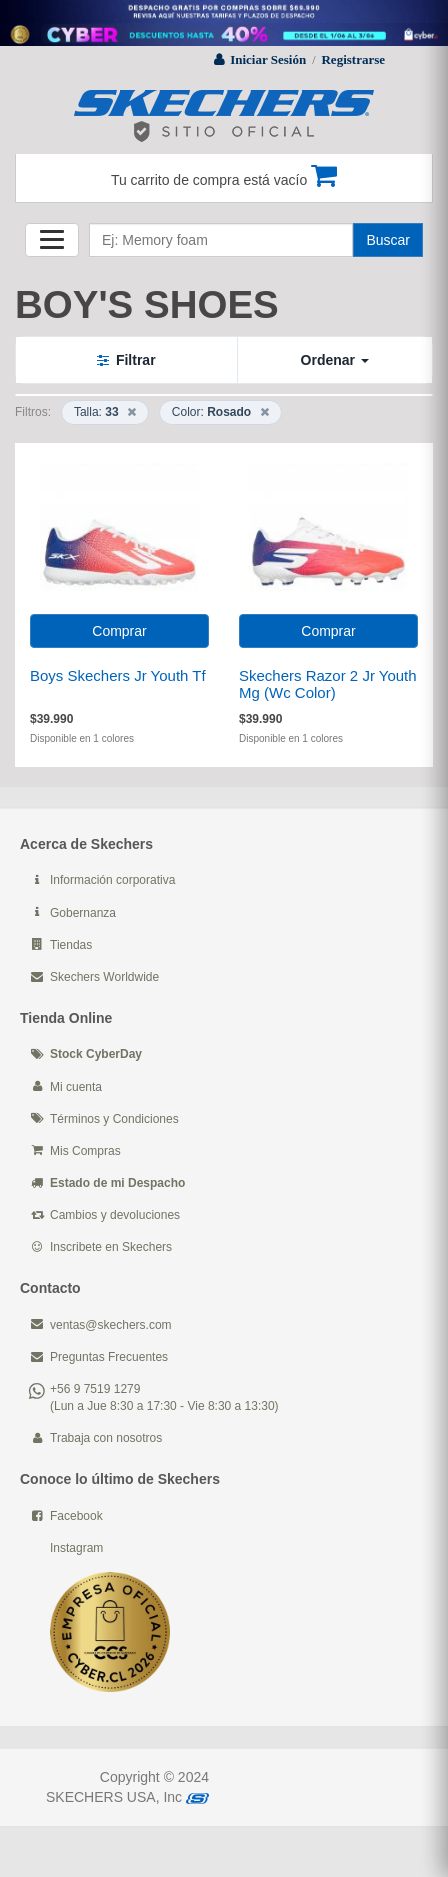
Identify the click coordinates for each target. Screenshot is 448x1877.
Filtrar (126, 360)
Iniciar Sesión (268, 59)
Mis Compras (85, 1151)
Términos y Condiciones (114, 1119)
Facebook (76, 1516)
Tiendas (71, 945)
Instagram (76, 1548)
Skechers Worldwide (104, 977)
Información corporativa (112, 880)
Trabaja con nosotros (106, 1438)
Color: (220, 412)
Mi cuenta (76, 1087)
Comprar (119, 631)
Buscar (388, 240)
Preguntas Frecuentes (109, 1357)
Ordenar (335, 360)
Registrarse (353, 59)
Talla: (105, 412)
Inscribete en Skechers (111, 1247)
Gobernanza (83, 913)
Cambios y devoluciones (115, 1215)
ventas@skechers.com (111, 1325)
